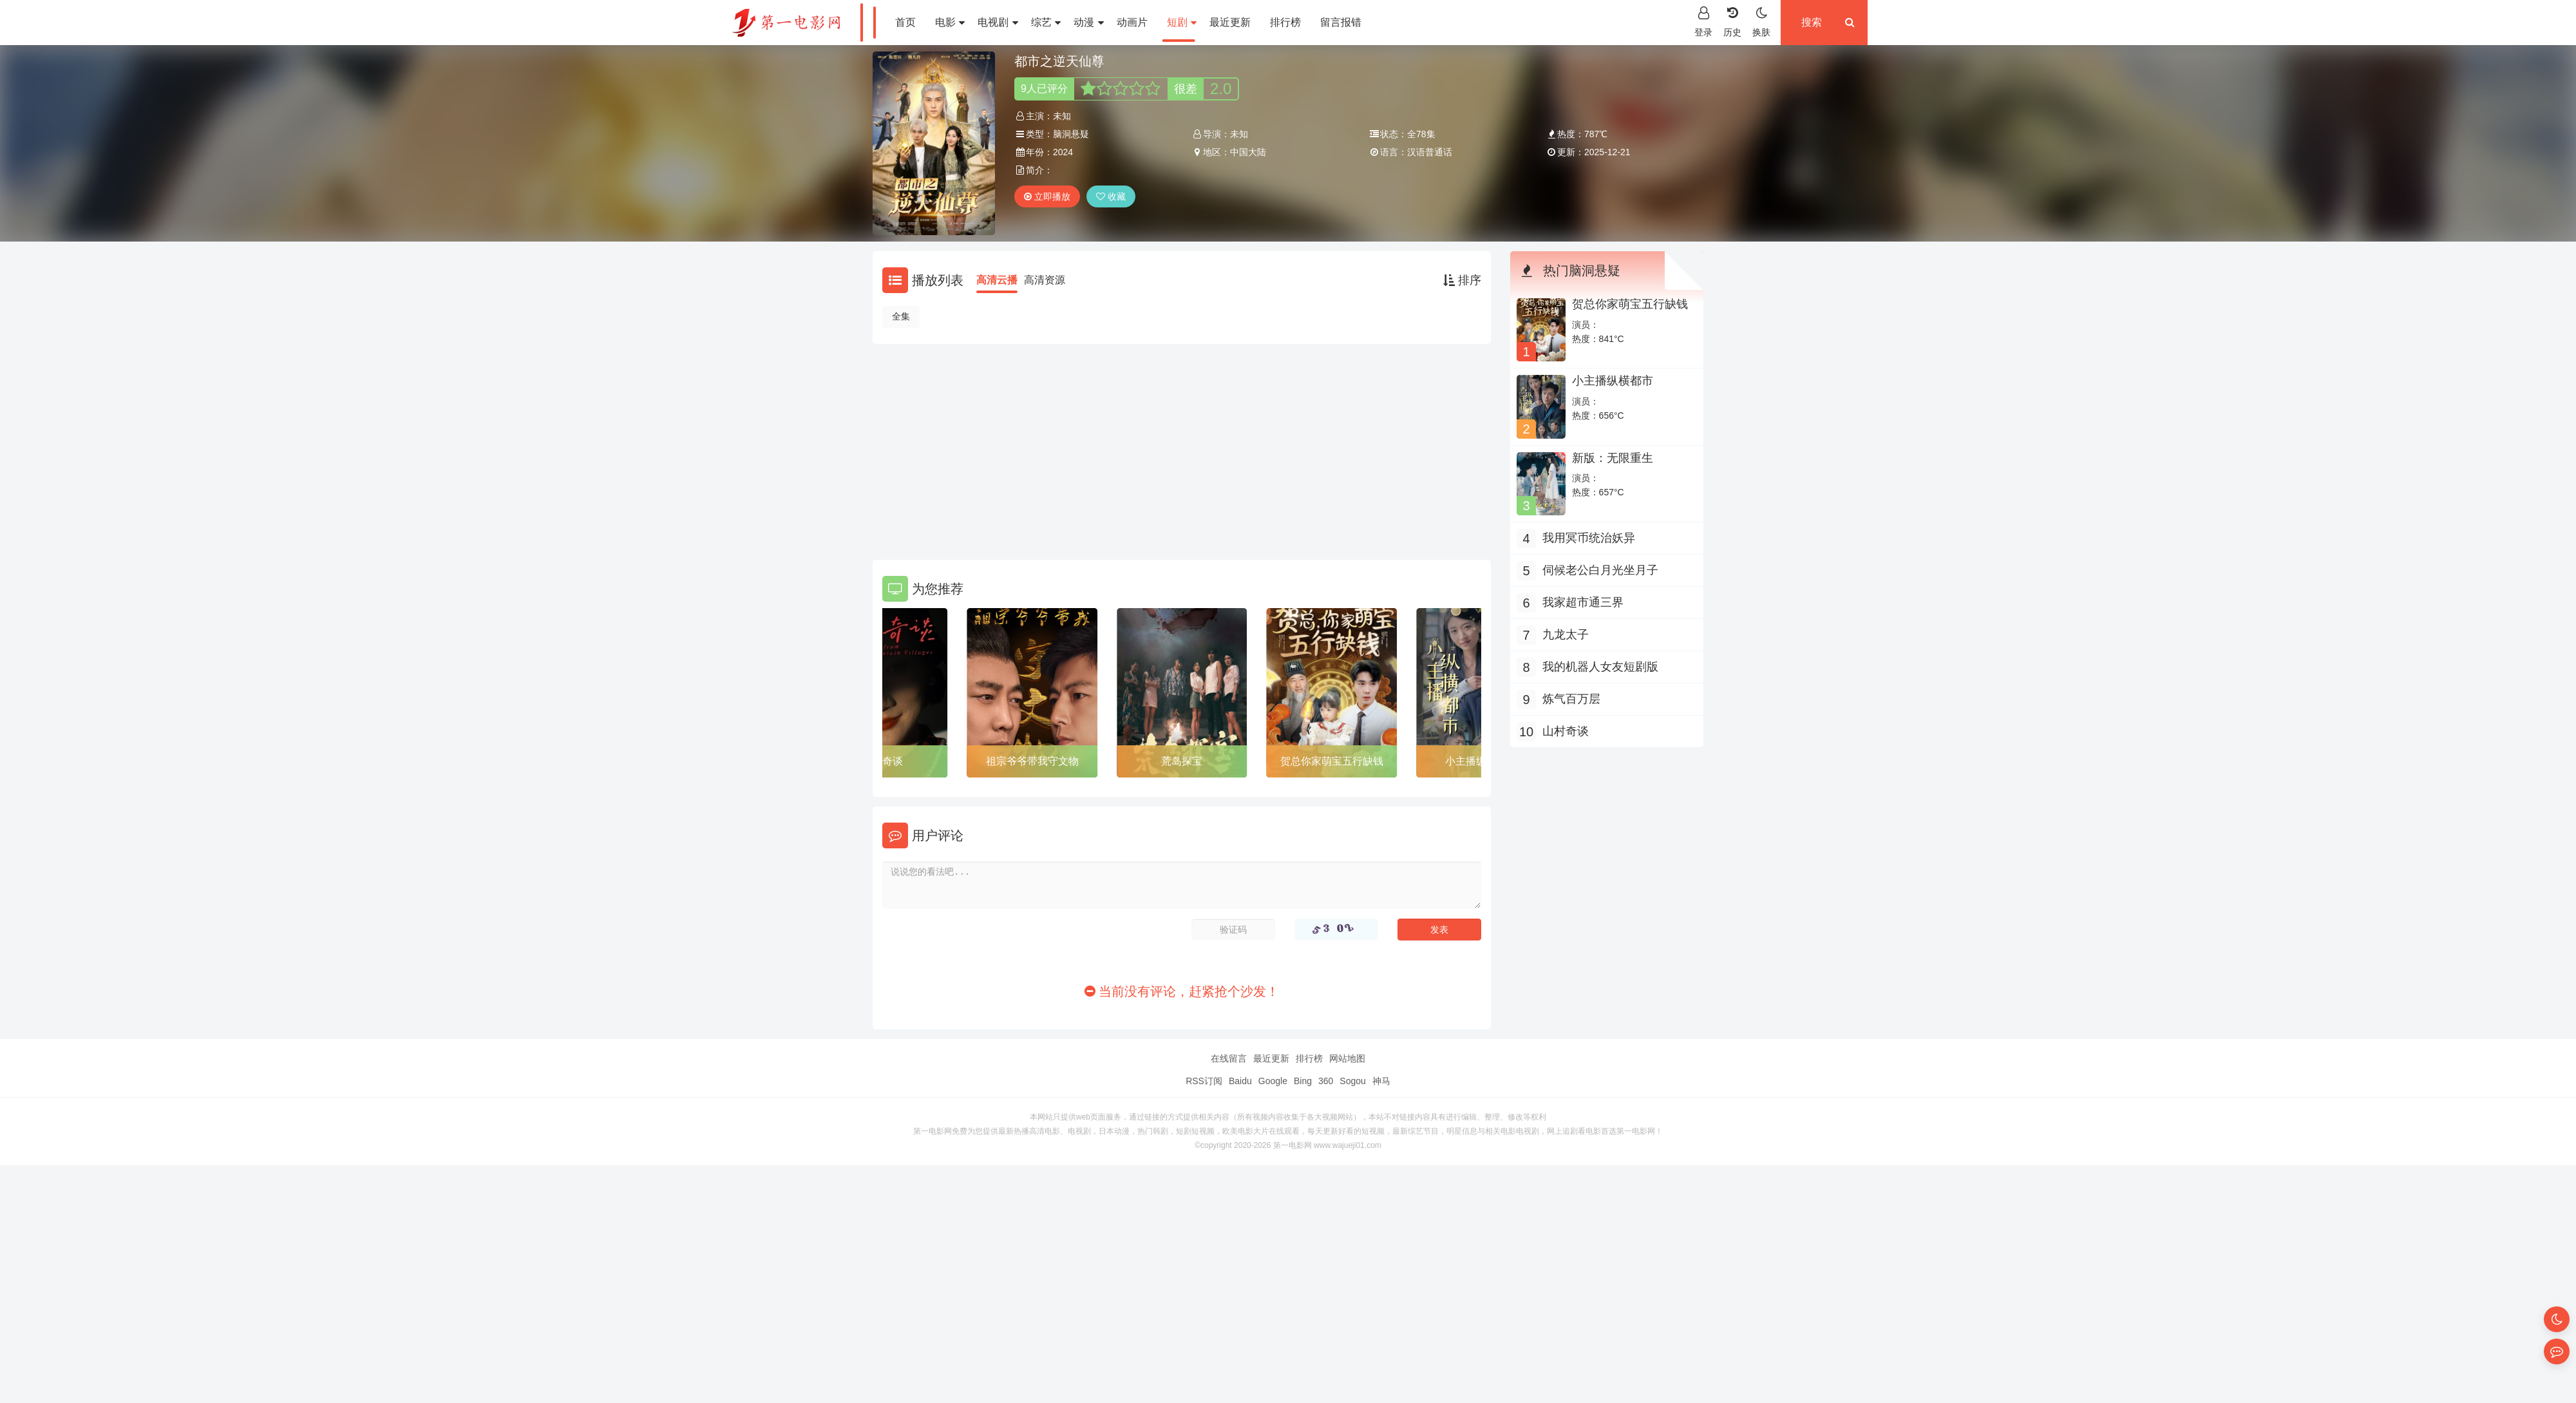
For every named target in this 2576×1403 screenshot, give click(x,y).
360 (1325, 1081)
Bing (1303, 1081)
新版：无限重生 (1612, 458)
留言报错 (1340, 22)
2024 (1063, 152)
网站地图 (1347, 1058)
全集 (901, 316)
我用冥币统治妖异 (1588, 537)
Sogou (1352, 1081)
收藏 (1111, 196)
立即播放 (1047, 196)
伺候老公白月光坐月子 (1600, 570)
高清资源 (1044, 279)
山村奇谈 (882, 761)
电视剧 (998, 22)
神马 (1381, 1081)
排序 (1462, 280)
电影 (950, 22)
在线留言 (1229, 1058)
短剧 (1182, 22)
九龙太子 (1565, 634)
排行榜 (1285, 22)
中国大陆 (1248, 152)
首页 (905, 22)
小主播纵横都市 (1612, 380)
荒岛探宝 (1181, 761)
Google (1272, 1081)
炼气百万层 (1571, 698)
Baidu (1240, 1081)
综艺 (1046, 22)
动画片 (1132, 22)
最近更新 (1230, 22)
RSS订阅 (1204, 1081)
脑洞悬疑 (1071, 134)
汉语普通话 (1429, 152)
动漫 (1088, 22)
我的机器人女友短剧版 (1600, 666)
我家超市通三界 (1583, 602)
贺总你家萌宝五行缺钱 (1331, 761)
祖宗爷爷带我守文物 (1032, 761)
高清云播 (997, 279)
